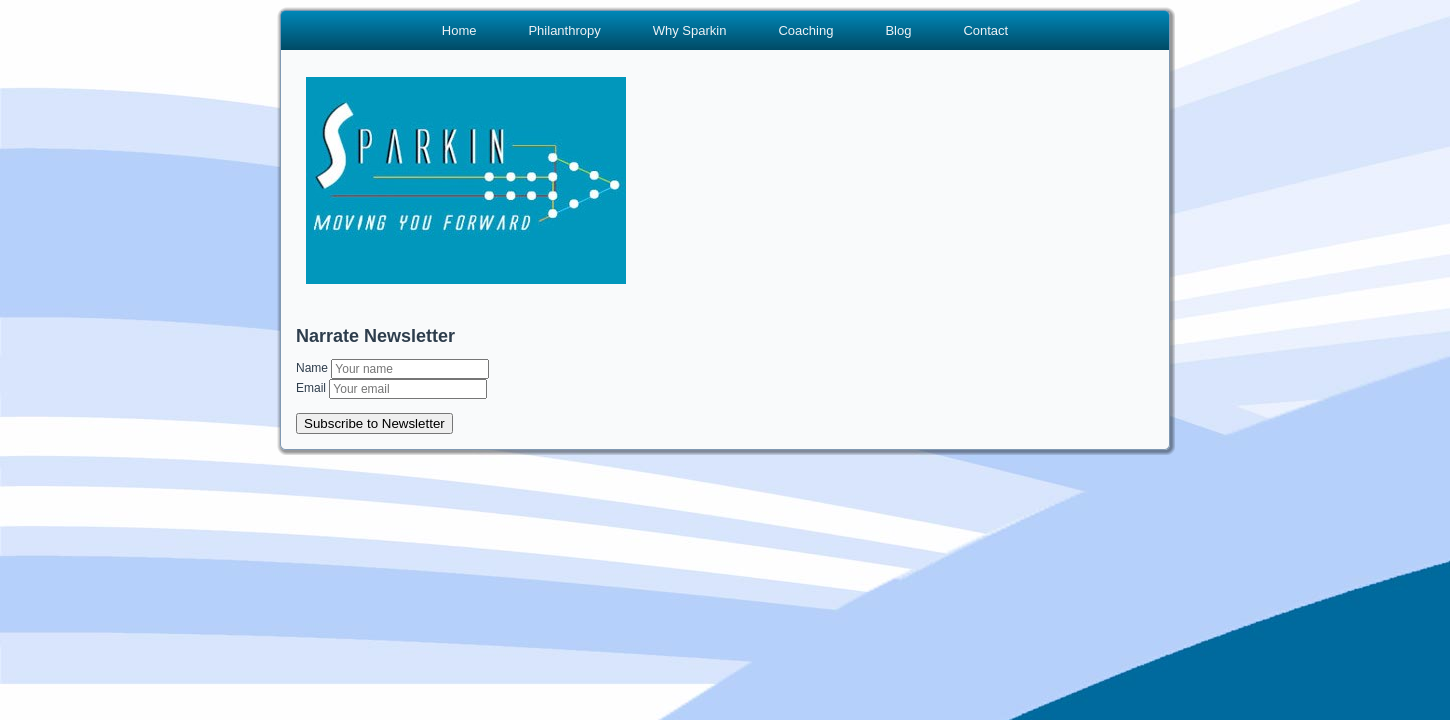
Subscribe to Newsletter (374, 423)
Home (459, 30)
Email (312, 388)
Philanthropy (564, 30)
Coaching (805, 30)
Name (313, 368)
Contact (985, 30)
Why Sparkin (690, 30)
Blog (898, 30)
